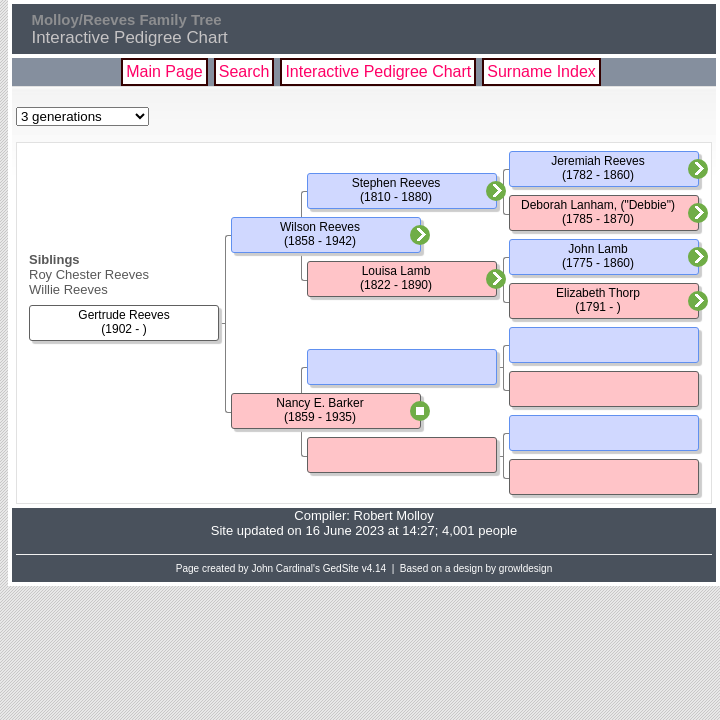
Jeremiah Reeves (597, 161)
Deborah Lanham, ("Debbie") (598, 205)
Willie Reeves (68, 289)
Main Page (164, 71)
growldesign (525, 568)
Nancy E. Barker (319, 403)
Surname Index (541, 71)
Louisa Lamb (396, 271)
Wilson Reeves (320, 227)
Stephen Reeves (396, 183)
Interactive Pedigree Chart (378, 71)
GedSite (341, 568)
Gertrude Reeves (123, 315)
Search (244, 71)
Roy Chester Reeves (89, 274)
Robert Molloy (394, 515)
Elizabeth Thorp (598, 293)
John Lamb (597, 249)
